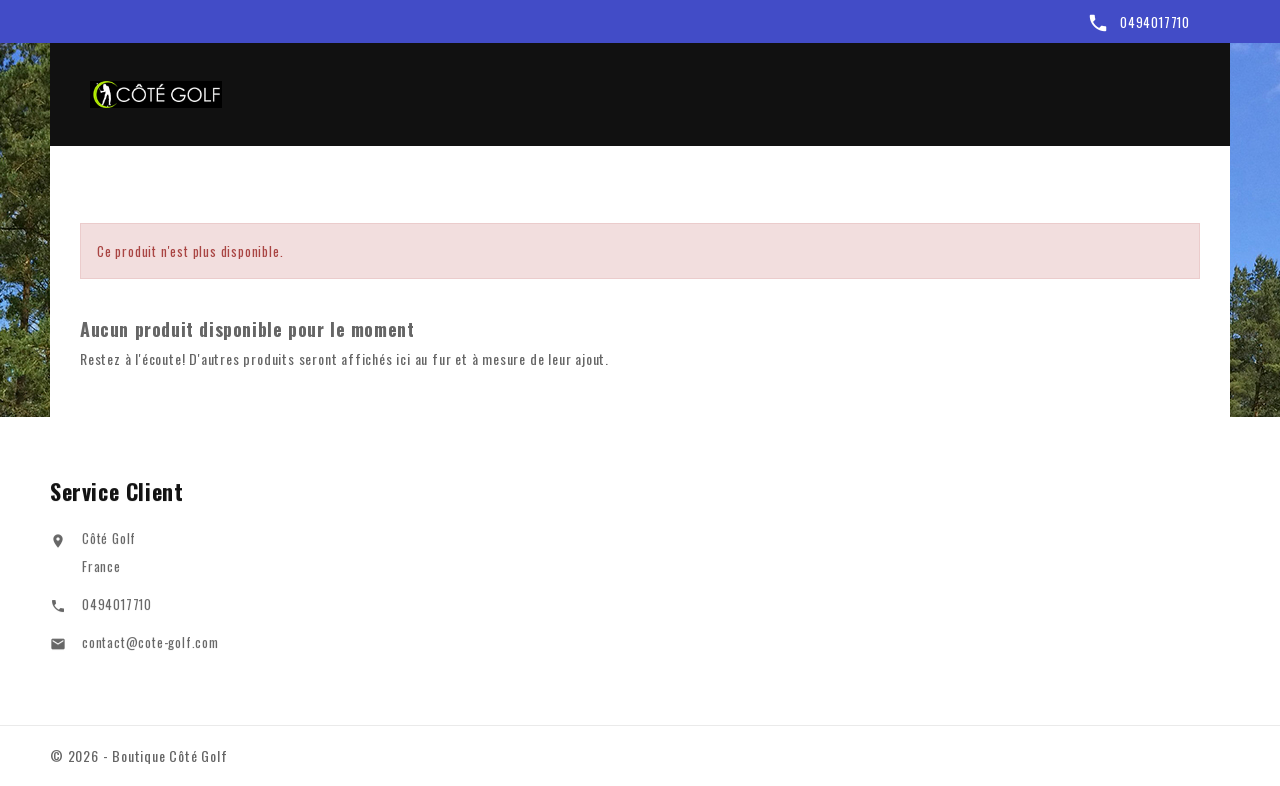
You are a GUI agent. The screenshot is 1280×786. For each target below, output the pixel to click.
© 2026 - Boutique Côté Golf (139, 755)
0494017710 (1155, 22)
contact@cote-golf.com (150, 645)
